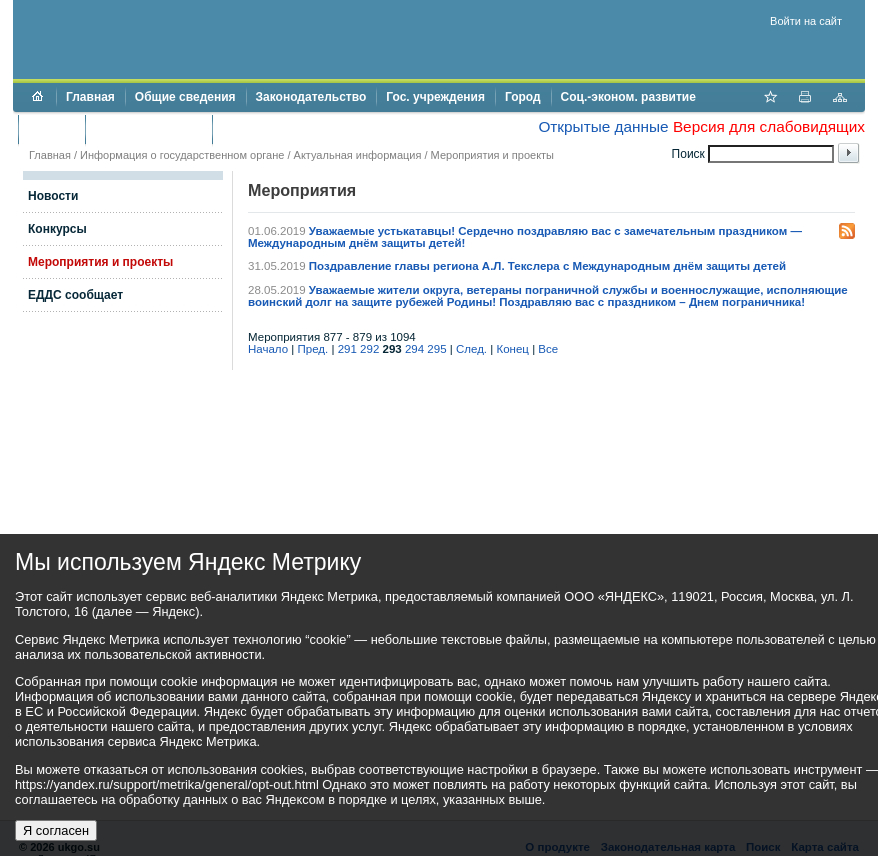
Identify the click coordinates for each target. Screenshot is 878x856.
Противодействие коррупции (308, 129)
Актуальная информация (358, 155)
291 (347, 349)
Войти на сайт (806, 21)
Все (548, 349)
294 (414, 349)
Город (523, 97)
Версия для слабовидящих (769, 126)
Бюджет (51, 129)
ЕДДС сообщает (75, 295)
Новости (53, 196)
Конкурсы (57, 229)
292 (369, 349)
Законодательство (311, 97)
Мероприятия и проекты (492, 155)
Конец (512, 349)
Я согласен (56, 830)
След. (471, 349)
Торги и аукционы (148, 129)
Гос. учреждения (435, 97)
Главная (90, 97)
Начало (268, 349)
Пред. (313, 349)
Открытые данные (603, 126)
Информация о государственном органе (182, 155)
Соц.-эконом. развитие (628, 97)
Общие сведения (185, 97)
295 (436, 349)
